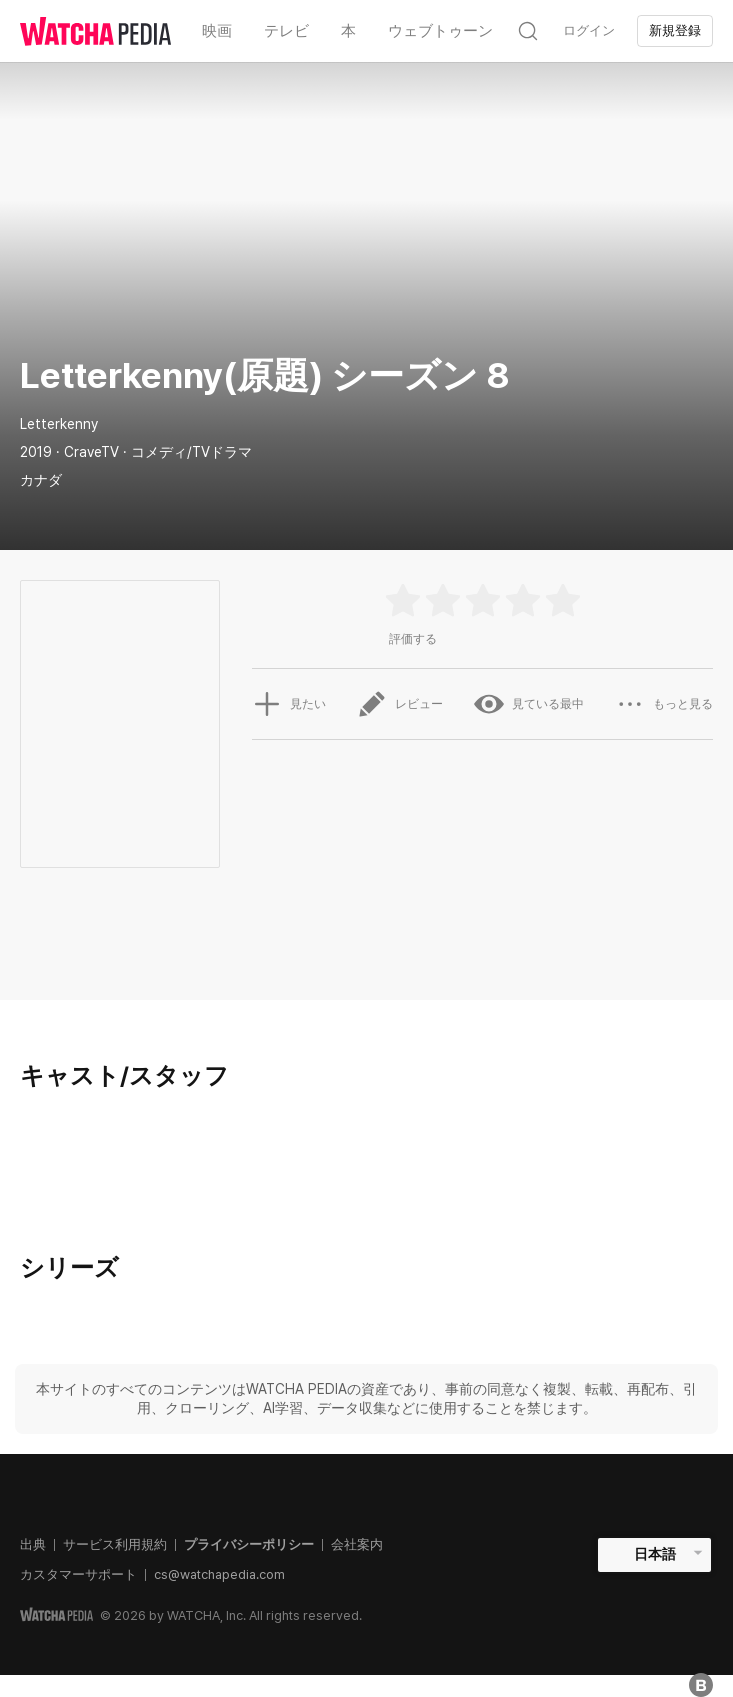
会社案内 (357, 1544)
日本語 (655, 1554)
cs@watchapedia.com (219, 1574)
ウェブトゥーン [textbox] (440, 31)
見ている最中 (529, 704)
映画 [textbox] (217, 31)
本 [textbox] (348, 31)
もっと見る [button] (664, 704)
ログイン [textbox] (589, 30)
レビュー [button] (400, 704)
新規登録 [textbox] (675, 30)
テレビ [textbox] (286, 31)
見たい (289, 704)
